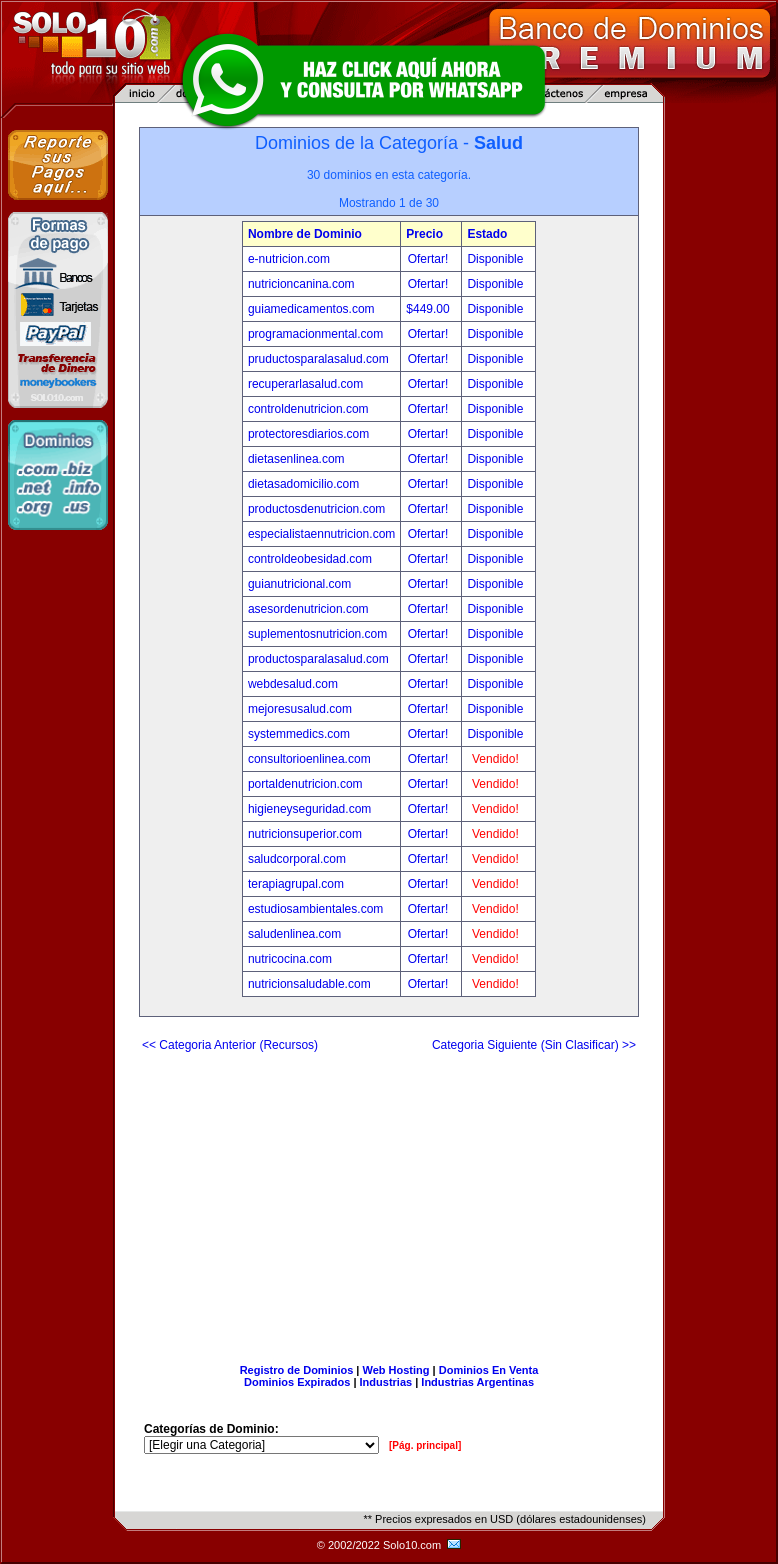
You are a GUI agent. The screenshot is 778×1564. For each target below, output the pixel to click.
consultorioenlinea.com (309, 759)
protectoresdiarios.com (308, 434)
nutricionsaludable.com (309, 984)
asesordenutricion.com (308, 609)
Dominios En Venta (489, 1370)
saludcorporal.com (297, 859)
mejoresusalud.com (300, 709)
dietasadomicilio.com (303, 484)
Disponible (495, 259)
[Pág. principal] (425, 1445)
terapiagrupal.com (296, 884)
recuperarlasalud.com (305, 384)
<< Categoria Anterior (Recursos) (230, 1045)
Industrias (386, 1382)
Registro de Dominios (297, 1370)
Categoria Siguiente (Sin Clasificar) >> (534, 1045)
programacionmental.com (315, 334)
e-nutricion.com (289, 259)
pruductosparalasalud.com (318, 359)
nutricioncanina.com (301, 284)
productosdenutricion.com (316, 509)
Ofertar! (430, 259)
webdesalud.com (293, 684)
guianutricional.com (299, 584)
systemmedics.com (299, 734)
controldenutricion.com (308, 409)
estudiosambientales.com (315, 909)
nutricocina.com (290, 959)
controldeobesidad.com (310, 559)
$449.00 (429, 309)
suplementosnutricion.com (317, 634)
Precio (424, 234)
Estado (487, 234)
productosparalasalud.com (318, 659)
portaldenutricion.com (305, 784)
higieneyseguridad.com (309, 809)
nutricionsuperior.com (305, 834)
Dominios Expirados (297, 1382)
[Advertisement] (389, 1200)
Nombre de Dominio (305, 234)
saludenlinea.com (294, 934)
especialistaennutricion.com (321, 534)
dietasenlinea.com (296, 459)
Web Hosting (396, 1370)
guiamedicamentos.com (311, 309)
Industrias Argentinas (477, 1382)
